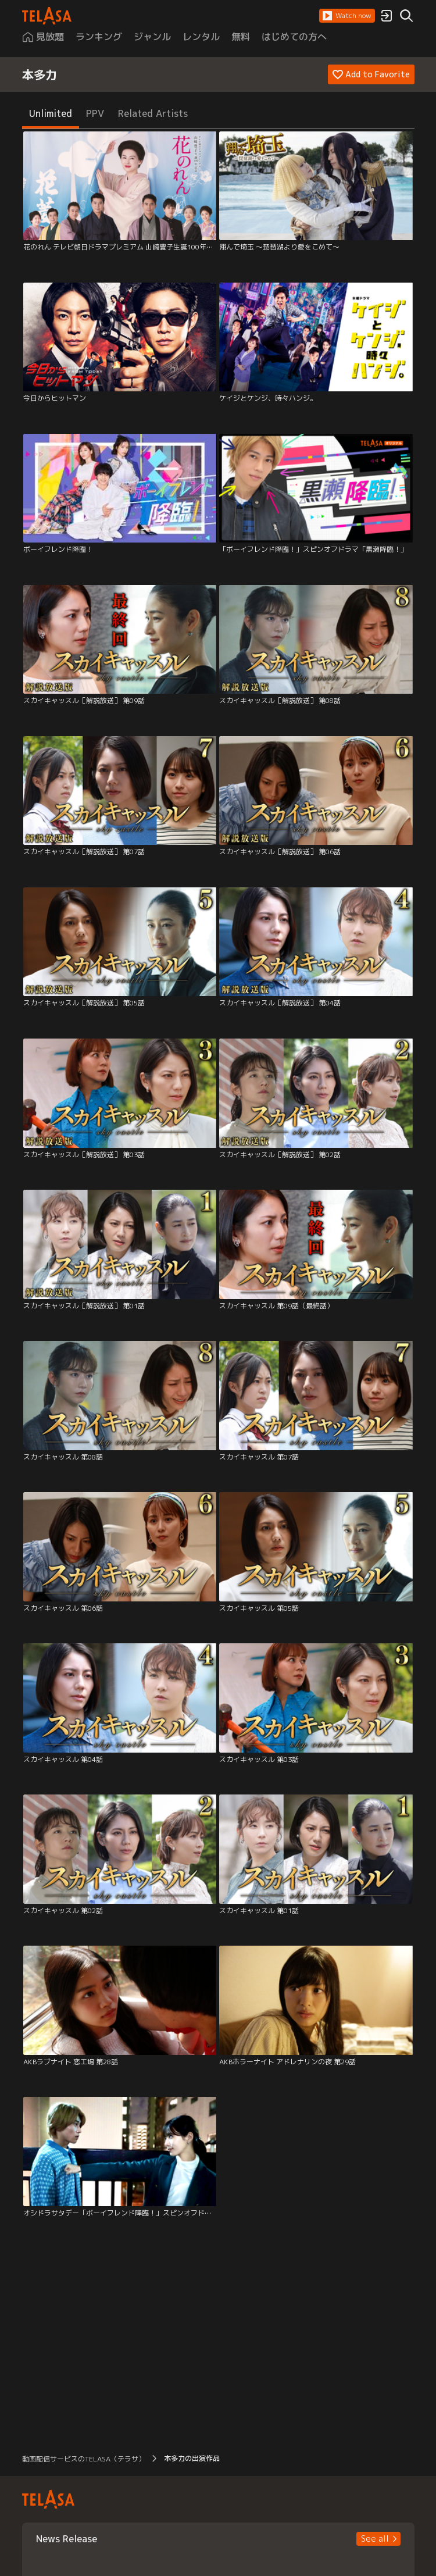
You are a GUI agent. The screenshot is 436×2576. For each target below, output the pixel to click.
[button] (347, 16)
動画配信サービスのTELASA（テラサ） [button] (83, 2459)
